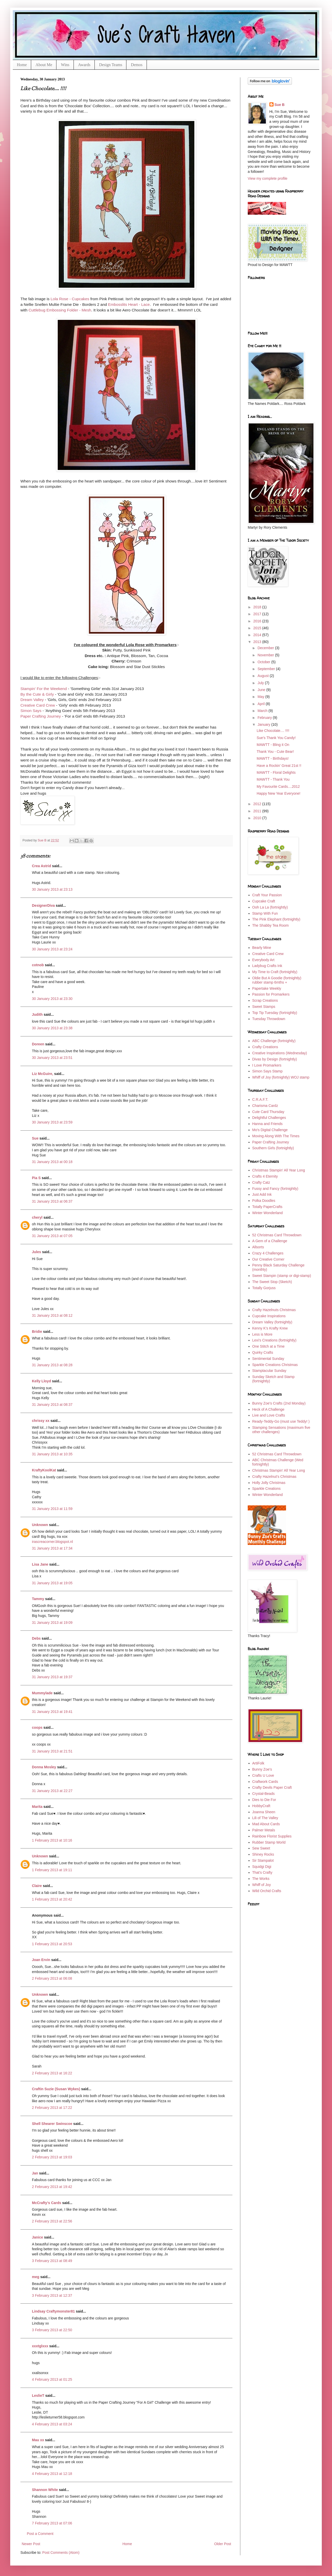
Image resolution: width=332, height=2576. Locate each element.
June (261, 690)
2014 (257, 635)
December (266, 648)
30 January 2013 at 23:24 (52, 949)
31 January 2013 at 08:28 (52, 1365)
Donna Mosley (44, 1767)
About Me (43, 65)
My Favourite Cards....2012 (278, 786)
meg (35, 2277)
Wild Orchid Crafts (266, 1891)
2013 (257, 642)
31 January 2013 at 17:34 (52, 1548)
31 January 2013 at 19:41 (52, 1712)
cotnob (38, 965)
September (266, 669)
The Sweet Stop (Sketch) (272, 1282)
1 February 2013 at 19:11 (52, 1870)
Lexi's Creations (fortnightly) (274, 1340)
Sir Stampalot (263, 1860)
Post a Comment (40, 2534)
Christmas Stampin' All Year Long (278, 1170)
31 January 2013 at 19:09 (52, 1622)
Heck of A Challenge (268, 1409)
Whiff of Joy (261, 1885)
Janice (37, 2237)
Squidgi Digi (261, 1867)
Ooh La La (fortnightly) (270, 907)
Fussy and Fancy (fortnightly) (275, 1189)
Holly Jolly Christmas (269, 1483)
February (265, 718)
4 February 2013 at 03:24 (52, 2424)
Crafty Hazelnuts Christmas (274, 1310)
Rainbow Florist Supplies (272, 1836)
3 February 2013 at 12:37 (52, 2295)
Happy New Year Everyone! (278, 793)
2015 (257, 628)
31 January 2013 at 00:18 (52, 1162)
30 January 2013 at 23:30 (52, 999)
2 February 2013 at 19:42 (52, 2187)
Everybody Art (263, 960)
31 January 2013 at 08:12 (52, 1315)
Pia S (36, 1178)
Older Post (222, 2544)
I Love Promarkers (266, 1065)
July (261, 683)
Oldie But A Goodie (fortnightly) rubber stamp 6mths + (276, 980)
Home (22, 65)
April (261, 704)
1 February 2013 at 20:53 (52, 1944)
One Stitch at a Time (268, 1346)
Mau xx (38, 2440)
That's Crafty (262, 1872)
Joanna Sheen (263, 1812)
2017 (257, 614)
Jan (35, 2173)
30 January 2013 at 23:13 (52, 889)
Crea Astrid (41, 866)
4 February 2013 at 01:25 (52, 2379)
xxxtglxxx (40, 2346)
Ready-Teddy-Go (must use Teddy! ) (281, 1421)
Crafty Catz (261, 1182)
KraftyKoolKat (44, 1470)
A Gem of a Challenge (269, 1241)
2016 (257, 621)
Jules (36, 1252)
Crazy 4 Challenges (267, 1253)
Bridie (37, 1331)
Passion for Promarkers (271, 994)
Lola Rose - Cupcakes (70, 299)
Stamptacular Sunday (269, 1371)
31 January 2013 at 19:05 (52, 1583)
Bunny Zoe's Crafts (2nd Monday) (279, 1403)
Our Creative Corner (268, 1259)
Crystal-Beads (263, 1794)
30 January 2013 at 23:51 (52, 1058)
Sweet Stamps (263, 1007)
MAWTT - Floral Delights (276, 772)
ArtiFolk (258, 1763)
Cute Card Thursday (268, 1112)
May (261, 697)
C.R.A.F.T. (260, 1099)
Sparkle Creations (266, 1488)
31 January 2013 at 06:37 (52, 1201)
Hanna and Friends (267, 1124)
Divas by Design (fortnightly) (274, 1059)
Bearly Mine (261, 948)
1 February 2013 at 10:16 (52, 1840)
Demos (136, 65)
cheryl (37, 1217)
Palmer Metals (263, 1830)
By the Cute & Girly (37, 694)
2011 (257, 811)
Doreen (38, 1044)
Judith (37, 1014)
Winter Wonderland (267, 1213)
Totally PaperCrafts (267, 1207)
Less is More (262, 1334)
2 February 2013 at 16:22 (52, 2073)
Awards (84, 65)
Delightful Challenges (269, 1118)
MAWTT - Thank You (273, 779)
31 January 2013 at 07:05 (52, 1236)
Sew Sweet (261, 1848)
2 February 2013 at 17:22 (52, 2108)
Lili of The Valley (265, 1818)
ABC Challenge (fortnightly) (274, 1041)
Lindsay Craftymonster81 (53, 2311)
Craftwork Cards (265, 1782)
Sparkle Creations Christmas (275, 1365)
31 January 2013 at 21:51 (52, 1751)
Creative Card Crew (37, 705)
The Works (260, 1879)
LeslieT (38, 2395)
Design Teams (110, 65)
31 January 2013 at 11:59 (52, 1509)
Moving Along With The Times (276, 1136)
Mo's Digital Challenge (270, 1130)
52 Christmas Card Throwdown (277, 1235)
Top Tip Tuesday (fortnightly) (274, 1013)
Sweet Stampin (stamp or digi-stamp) (281, 1276)
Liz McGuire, (42, 1074)
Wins (65, 65)
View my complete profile (267, 178)
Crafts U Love (263, 1775)
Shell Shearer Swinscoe (52, 2124)
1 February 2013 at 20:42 (52, 1899)
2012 (257, 804)
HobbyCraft (261, 1806)
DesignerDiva (43, 905)
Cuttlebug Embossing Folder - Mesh (60, 310)
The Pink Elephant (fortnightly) (276, 919)
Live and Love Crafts (268, 1415)
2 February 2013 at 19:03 (52, 2157)
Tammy (38, 1599)
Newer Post (31, 2544)
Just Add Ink (262, 1194)
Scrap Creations (265, 1000)
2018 (257, 607)
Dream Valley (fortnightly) (272, 1322)
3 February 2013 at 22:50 (52, 2330)
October (264, 662)
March (262, 711)
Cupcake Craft (263, 901)
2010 (257, 818)
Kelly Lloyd (41, 1381)
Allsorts (258, 1247)
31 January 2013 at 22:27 (52, 1791)
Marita (37, 1807)
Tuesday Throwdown (268, 1019)
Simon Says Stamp (267, 1071)
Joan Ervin (41, 1960)
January (264, 724)
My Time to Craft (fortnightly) (275, 972)
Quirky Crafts (262, 1352)
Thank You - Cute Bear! (275, 751)
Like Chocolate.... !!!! (273, 731)
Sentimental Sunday (268, 1359)
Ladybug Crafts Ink (267, 966)
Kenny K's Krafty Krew (270, 1328)
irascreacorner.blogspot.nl (52, 1542)
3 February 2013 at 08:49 (52, 2261)
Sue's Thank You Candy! (276, 738)
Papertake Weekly (266, 988)
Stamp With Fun (265, 913)
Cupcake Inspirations (269, 1316)
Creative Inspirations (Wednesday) (279, 1053)
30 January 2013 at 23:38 (52, 1028)
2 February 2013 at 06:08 (52, 1978)
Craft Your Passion (267, 895)
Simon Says (30, 710)
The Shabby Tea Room (270, 925)
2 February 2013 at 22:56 (52, 2221)
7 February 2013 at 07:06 (52, 2523)
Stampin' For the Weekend (43, 688)
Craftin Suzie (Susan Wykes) (56, 2089)
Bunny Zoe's (262, 1769)
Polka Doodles (263, 1201)
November (266, 655)
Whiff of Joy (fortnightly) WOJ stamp (281, 1077)
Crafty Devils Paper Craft (272, 1787)
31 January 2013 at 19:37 (52, 1677)
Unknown (40, 1525)
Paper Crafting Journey (40, 716)
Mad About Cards (266, 1824)
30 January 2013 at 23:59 (52, 1122)
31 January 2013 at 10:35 (52, 1454)
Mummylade (42, 1693)
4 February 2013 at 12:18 (52, 2474)
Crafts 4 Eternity (265, 1176)
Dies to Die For (264, 1800)
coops (37, 1727)
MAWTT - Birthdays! (273, 758)
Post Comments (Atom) (60, 2552)
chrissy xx (41, 1421)
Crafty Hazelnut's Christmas (274, 1476)
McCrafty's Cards (46, 2203)
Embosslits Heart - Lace (129, 304)
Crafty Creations (265, 1047)
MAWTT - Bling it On (273, 745)
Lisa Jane (40, 1564)
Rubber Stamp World (269, 1842)
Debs (36, 1638)
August (263, 676)
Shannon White (45, 2490)
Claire (37, 1886)
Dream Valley (32, 699)
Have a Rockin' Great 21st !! (279, 766)
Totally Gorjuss (264, 1288)
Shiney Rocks (263, 1854)
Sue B (280, 105)
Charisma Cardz (265, 1106)
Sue (35, 1138)
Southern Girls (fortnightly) (273, 1148)
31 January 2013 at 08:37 (52, 1404)
